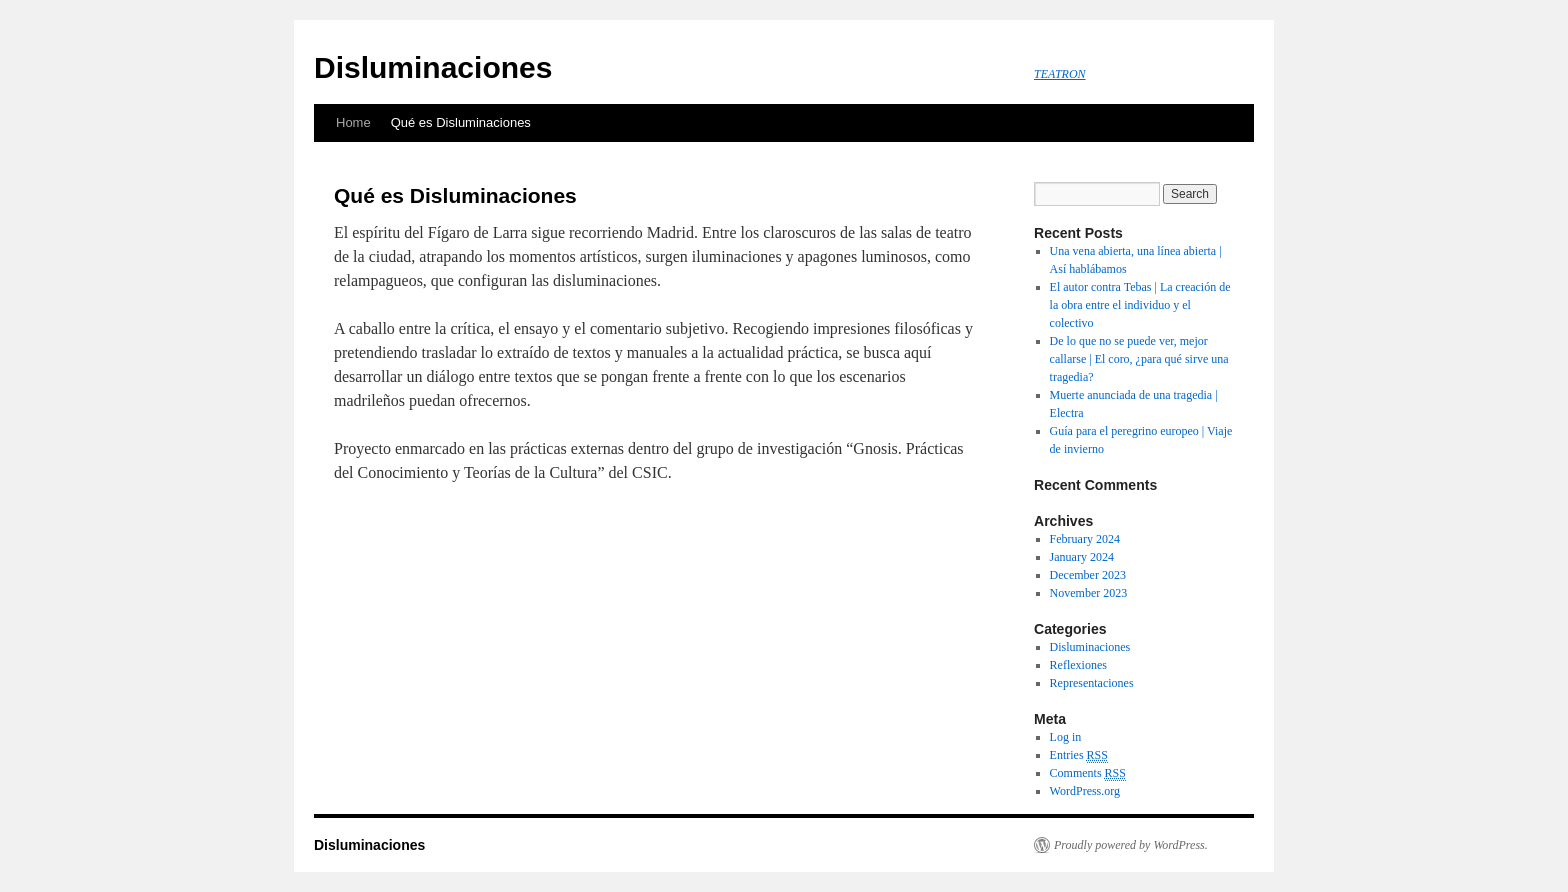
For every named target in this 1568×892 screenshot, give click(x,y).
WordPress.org (1085, 791)
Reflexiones (1078, 665)
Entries (1079, 755)
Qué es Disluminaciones (461, 122)
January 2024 (1082, 557)
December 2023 (1088, 575)
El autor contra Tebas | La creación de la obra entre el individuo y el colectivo (1140, 305)
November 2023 (1089, 593)
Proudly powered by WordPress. (1131, 845)
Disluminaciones (433, 67)
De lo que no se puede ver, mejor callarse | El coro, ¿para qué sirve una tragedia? (1139, 359)
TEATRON (1060, 74)
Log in (1066, 737)
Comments (1088, 773)
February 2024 (1085, 539)
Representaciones (1092, 683)
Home (353, 122)
